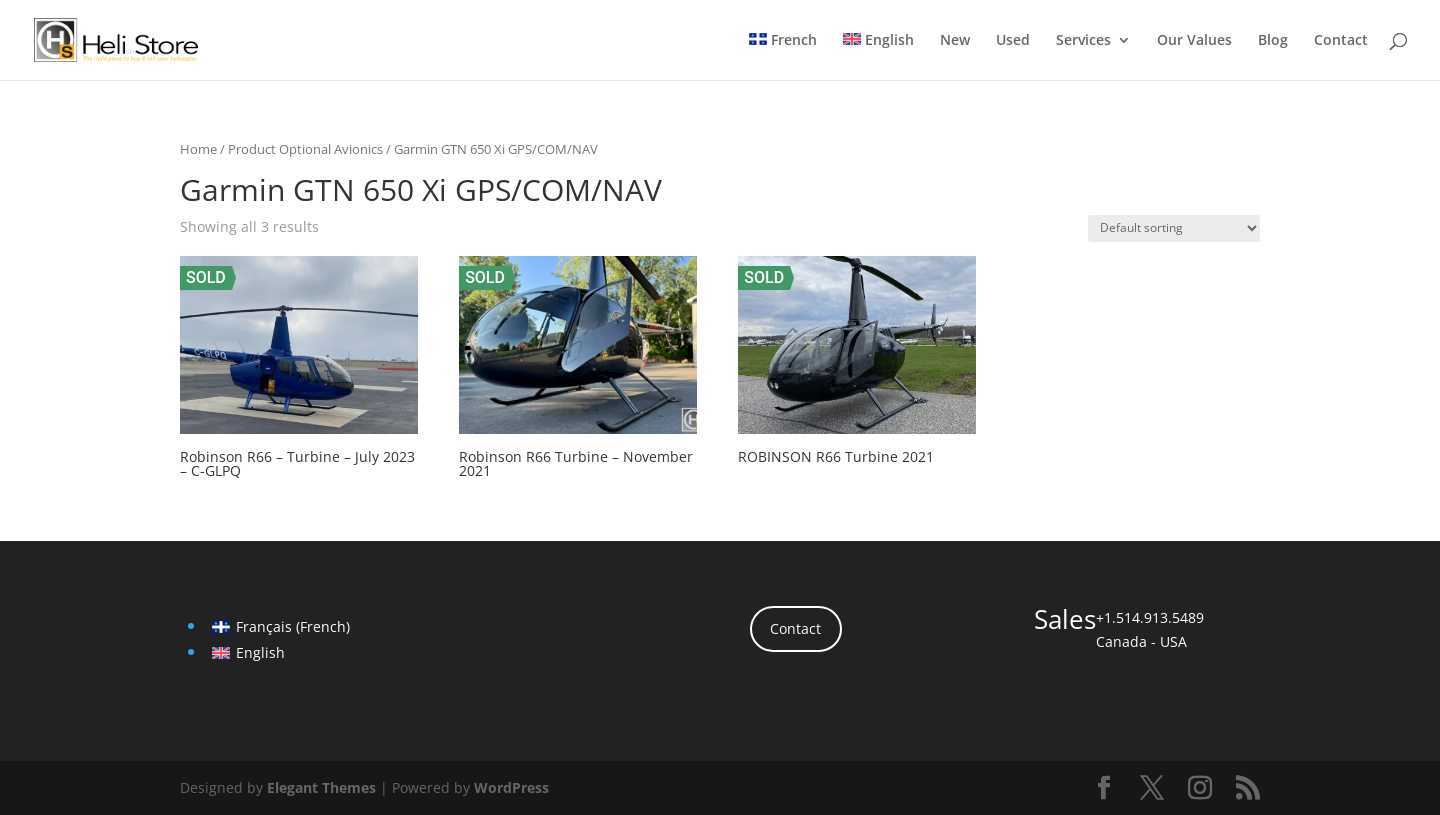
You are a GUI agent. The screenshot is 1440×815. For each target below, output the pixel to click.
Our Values (1194, 41)
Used (1013, 41)
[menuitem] (783, 56)
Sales (1065, 619)
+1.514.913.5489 (1150, 617)
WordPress (511, 787)
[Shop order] (1174, 228)
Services (1083, 41)
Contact (1341, 41)
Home (198, 149)
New (955, 41)
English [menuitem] (260, 652)
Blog (1273, 41)
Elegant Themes (321, 787)
